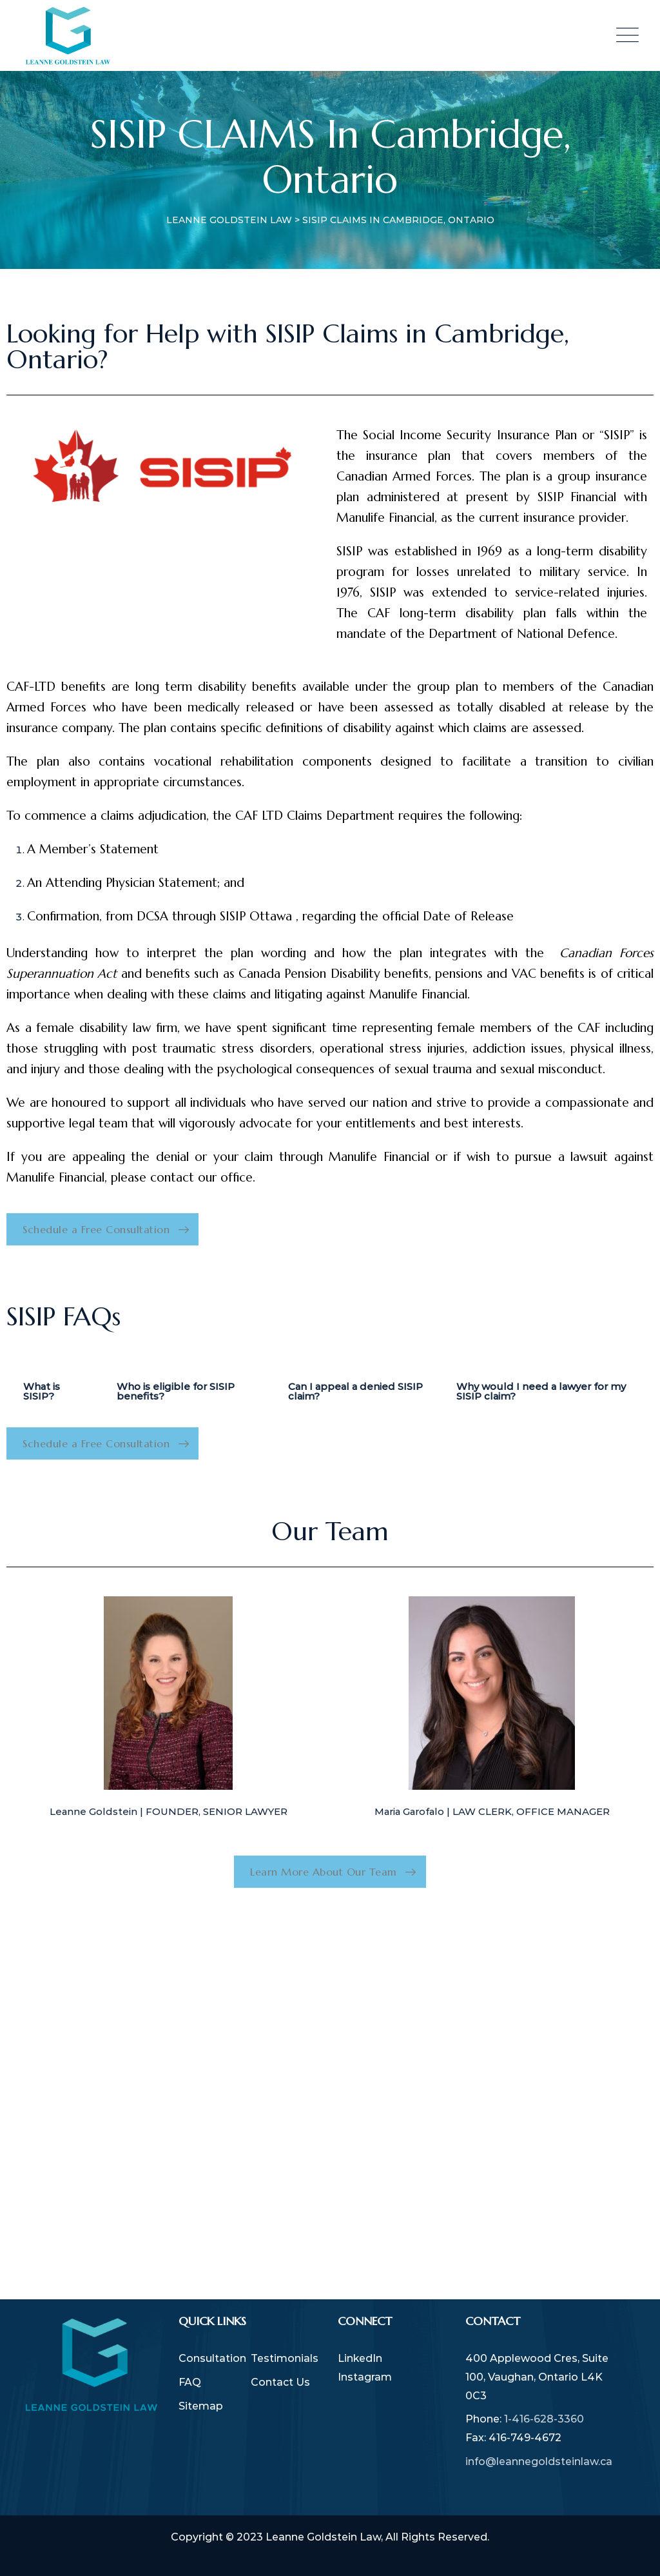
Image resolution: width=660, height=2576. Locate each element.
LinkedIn (360, 2358)
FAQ (190, 2382)
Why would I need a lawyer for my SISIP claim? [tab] (541, 1391)
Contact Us (280, 2382)
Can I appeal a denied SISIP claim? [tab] (355, 1391)
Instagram (365, 2377)
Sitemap (201, 2406)
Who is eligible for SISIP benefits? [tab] (176, 1391)
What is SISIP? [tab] (41, 1391)
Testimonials (284, 2358)
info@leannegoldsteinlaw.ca (538, 2461)
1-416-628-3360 (544, 2419)
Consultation (212, 2358)
